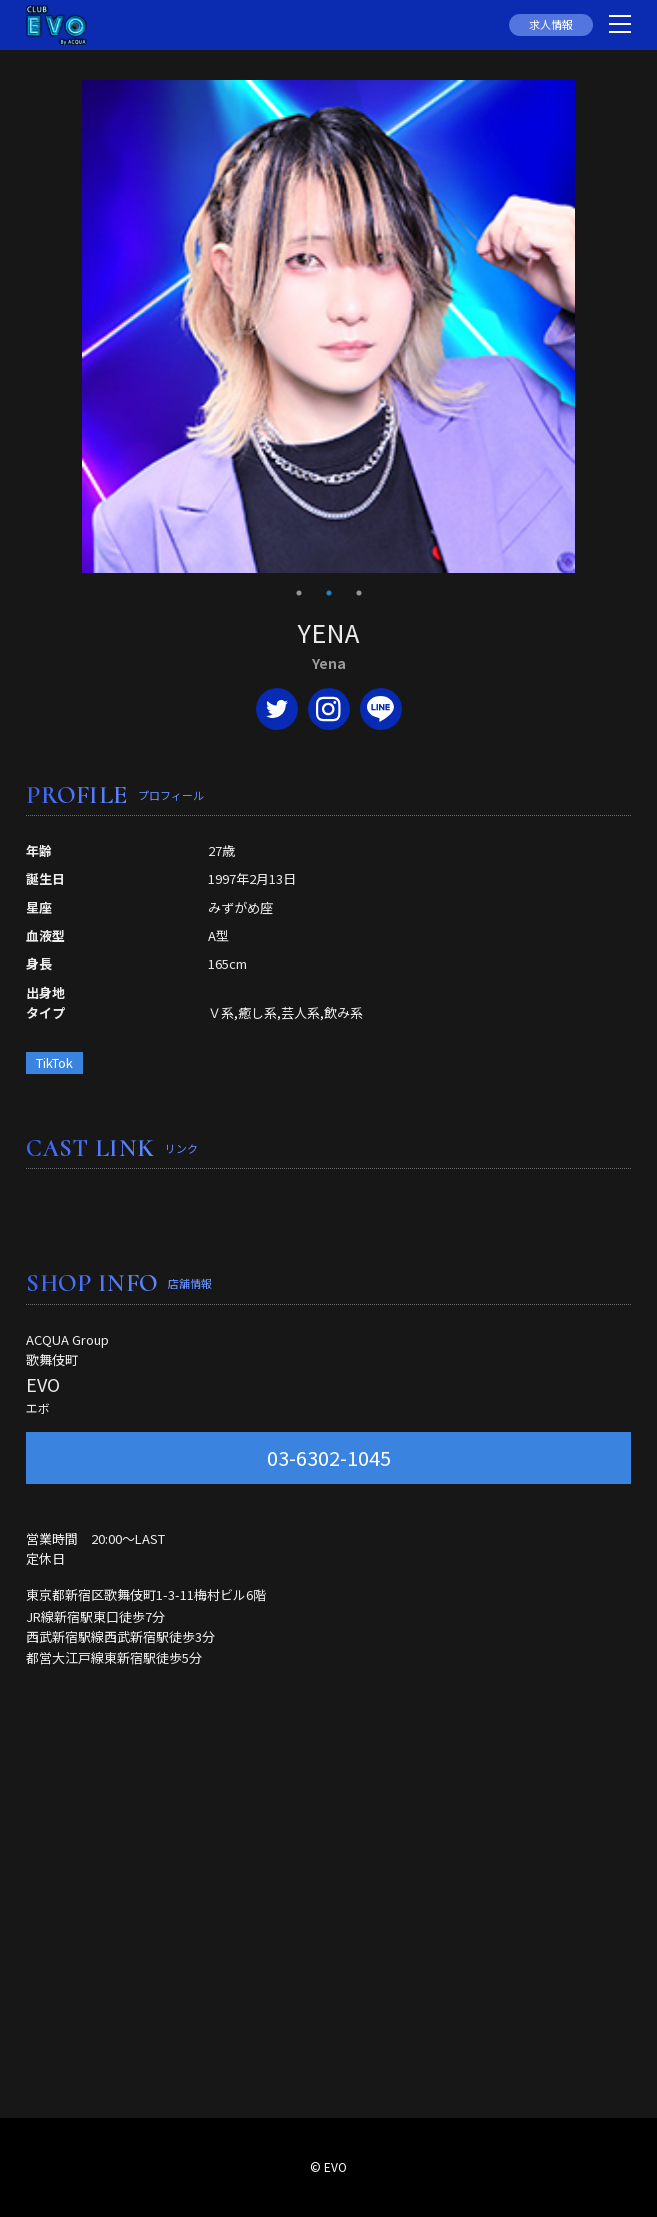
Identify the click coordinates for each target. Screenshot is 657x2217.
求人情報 (551, 24)
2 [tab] (329, 593)
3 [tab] (359, 593)
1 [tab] (299, 593)
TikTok (54, 1062)
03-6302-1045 (329, 1457)
